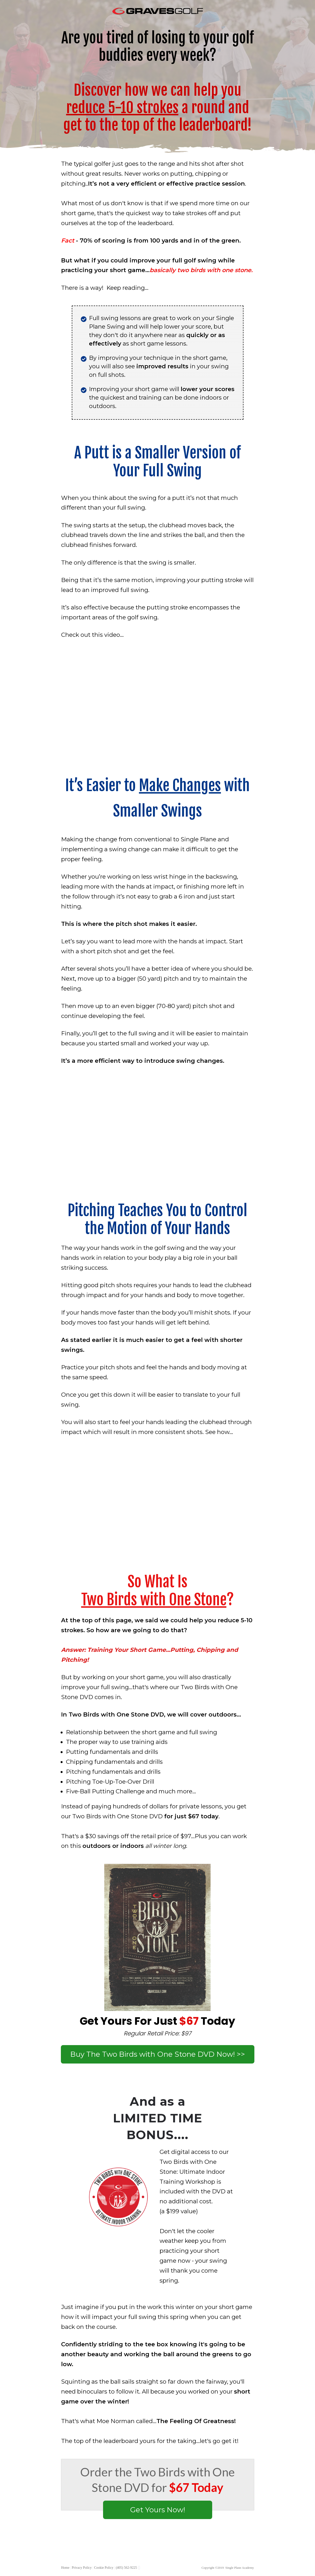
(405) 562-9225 (126, 2567)
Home (65, 2567)
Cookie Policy (103, 2567)
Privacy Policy (82, 2567)
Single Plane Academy (239, 2567)
